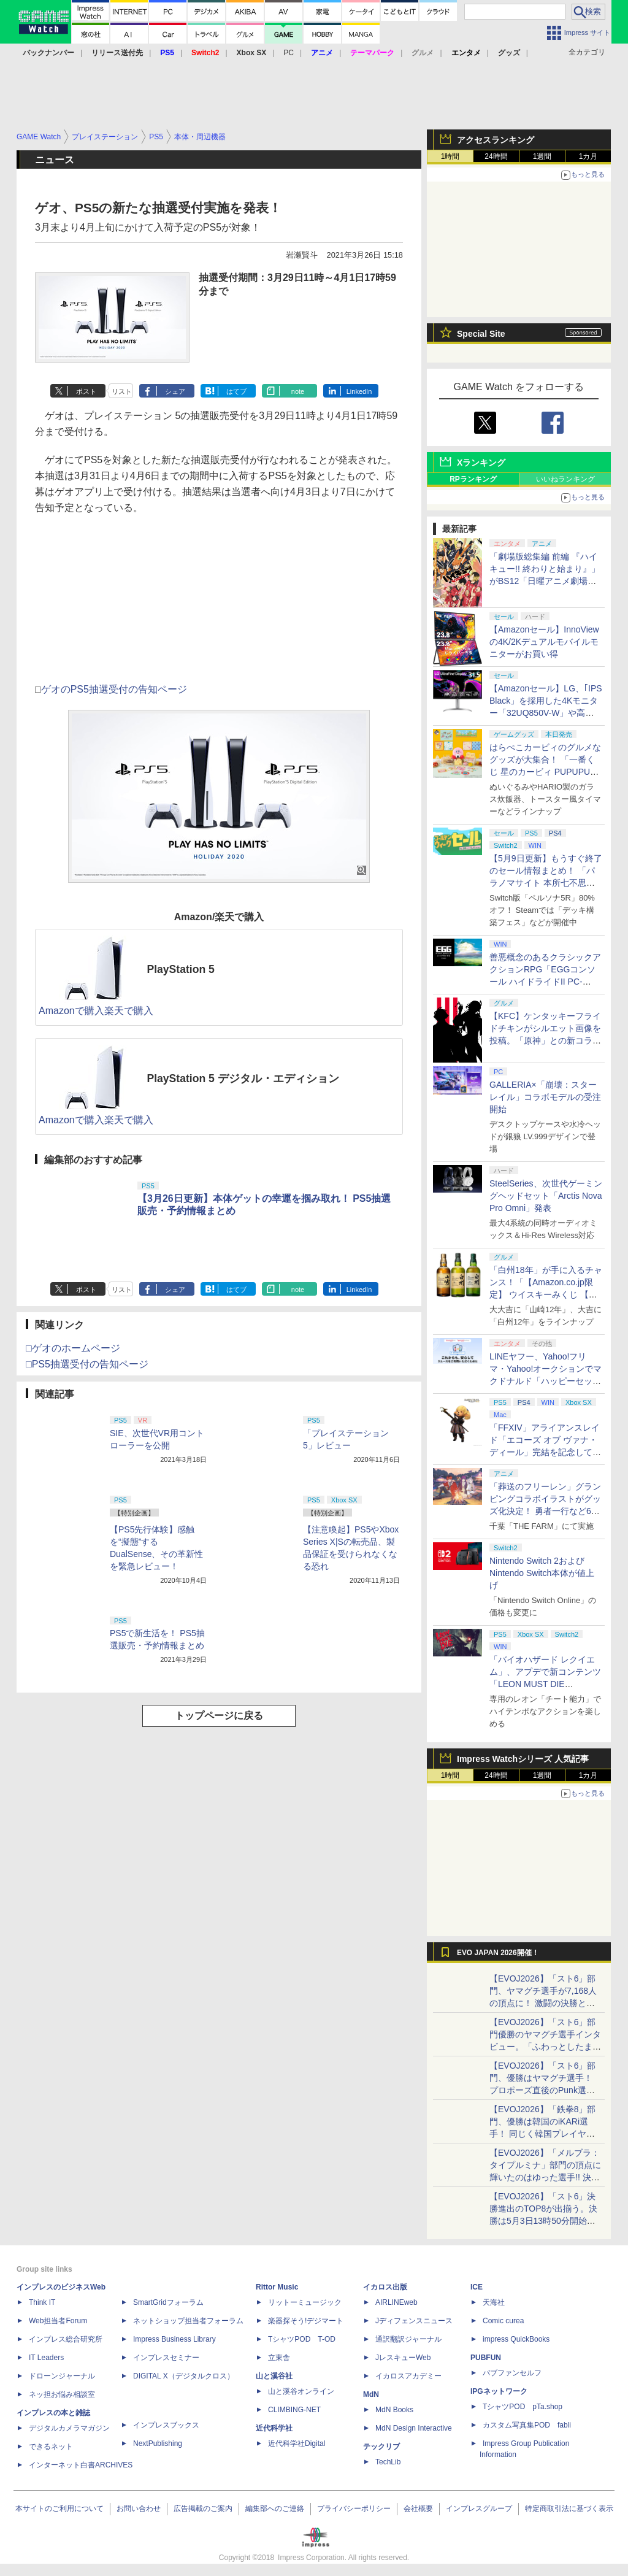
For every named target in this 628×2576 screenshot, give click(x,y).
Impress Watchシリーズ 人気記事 (523, 1759)
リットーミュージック (305, 2302)
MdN (371, 2394)
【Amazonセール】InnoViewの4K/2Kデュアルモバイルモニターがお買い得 (544, 642)
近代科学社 (274, 2428)
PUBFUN (485, 2357)
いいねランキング (565, 479)
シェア (175, 391)
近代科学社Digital (296, 2443)
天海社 (494, 2302)
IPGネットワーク (498, 2391)
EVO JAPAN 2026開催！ (498, 1952)
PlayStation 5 (181, 969)
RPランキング (473, 479)
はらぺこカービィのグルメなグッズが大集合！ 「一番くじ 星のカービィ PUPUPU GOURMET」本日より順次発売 (545, 771)
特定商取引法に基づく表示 (569, 2508)
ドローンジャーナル (62, 2376)
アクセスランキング (495, 140)
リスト (122, 391)
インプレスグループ (479, 2508)
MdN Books (394, 2409)
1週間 (542, 156)
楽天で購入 (128, 1010)
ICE (476, 2287)
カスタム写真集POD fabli (527, 2425)
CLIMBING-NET (294, 2409)
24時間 (495, 156)
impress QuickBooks (516, 2339)
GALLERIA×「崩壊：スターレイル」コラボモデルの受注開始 (545, 1097)
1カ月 (588, 156)
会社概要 (418, 2508)
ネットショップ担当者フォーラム (188, 2320)
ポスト (86, 391)
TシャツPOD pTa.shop (522, 2406)
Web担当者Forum (58, 2320)
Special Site (481, 334)
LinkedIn (359, 391)
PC (288, 52)
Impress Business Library (174, 2339)
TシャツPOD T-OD (301, 2339)
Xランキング (481, 462)
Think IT (42, 2302)
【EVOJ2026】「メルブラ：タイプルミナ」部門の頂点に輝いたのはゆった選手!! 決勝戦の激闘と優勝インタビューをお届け (545, 2177)
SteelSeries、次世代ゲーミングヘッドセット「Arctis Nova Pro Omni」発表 (545, 1195)
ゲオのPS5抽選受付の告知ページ (114, 689)
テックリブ (381, 2446)
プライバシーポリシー (354, 2508)
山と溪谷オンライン (301, 2391)
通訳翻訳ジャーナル (408, 2339)
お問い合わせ (139, 2508)
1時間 (450, 156)
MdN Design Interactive (413, 2428)
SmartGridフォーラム (168, 2302)
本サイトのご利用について (59, 2508)
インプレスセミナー (166, 2357)
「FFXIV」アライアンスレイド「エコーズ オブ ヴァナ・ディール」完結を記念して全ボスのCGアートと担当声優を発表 (545, 1452)
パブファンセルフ (512, 2373)
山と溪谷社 (274, 2376)
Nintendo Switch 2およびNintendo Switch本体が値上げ (541, 1573)
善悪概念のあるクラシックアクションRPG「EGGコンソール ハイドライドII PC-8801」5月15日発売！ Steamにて (545, 981)
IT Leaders (46, 2357)
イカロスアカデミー (408, 2376)
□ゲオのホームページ (73, 1348)
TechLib (387, 2462)
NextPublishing (157, 2443)
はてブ (236, 391)
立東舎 (279, 2357)
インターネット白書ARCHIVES (80, 2465)
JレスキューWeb (403, 2357)
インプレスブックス (166, 2425)
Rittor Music (277, 2287)
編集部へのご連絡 (274, 2508)
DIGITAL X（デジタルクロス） (183, 2376)
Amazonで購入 (71, 1010)
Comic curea (503, 2320)
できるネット (51, 2446)
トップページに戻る (219, 1715)
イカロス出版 (385, 2287)
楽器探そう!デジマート (305, 2320)
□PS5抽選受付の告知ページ (87, 1364)
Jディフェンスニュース (414, 2320)
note (297, 391)
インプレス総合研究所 (65, 2339)
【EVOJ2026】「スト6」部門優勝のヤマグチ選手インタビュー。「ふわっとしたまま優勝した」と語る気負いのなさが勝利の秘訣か (545, 2046)
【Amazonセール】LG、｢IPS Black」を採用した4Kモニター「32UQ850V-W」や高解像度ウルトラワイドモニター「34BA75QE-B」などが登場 (545, 712)
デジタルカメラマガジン (69, 2428)
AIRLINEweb (396, 2302)
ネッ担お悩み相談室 (62, 2394)
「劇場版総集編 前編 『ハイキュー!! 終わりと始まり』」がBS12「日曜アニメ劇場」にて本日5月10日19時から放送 (544, 581)
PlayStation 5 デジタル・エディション (243, 1078)
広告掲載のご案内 (203, 2508)
